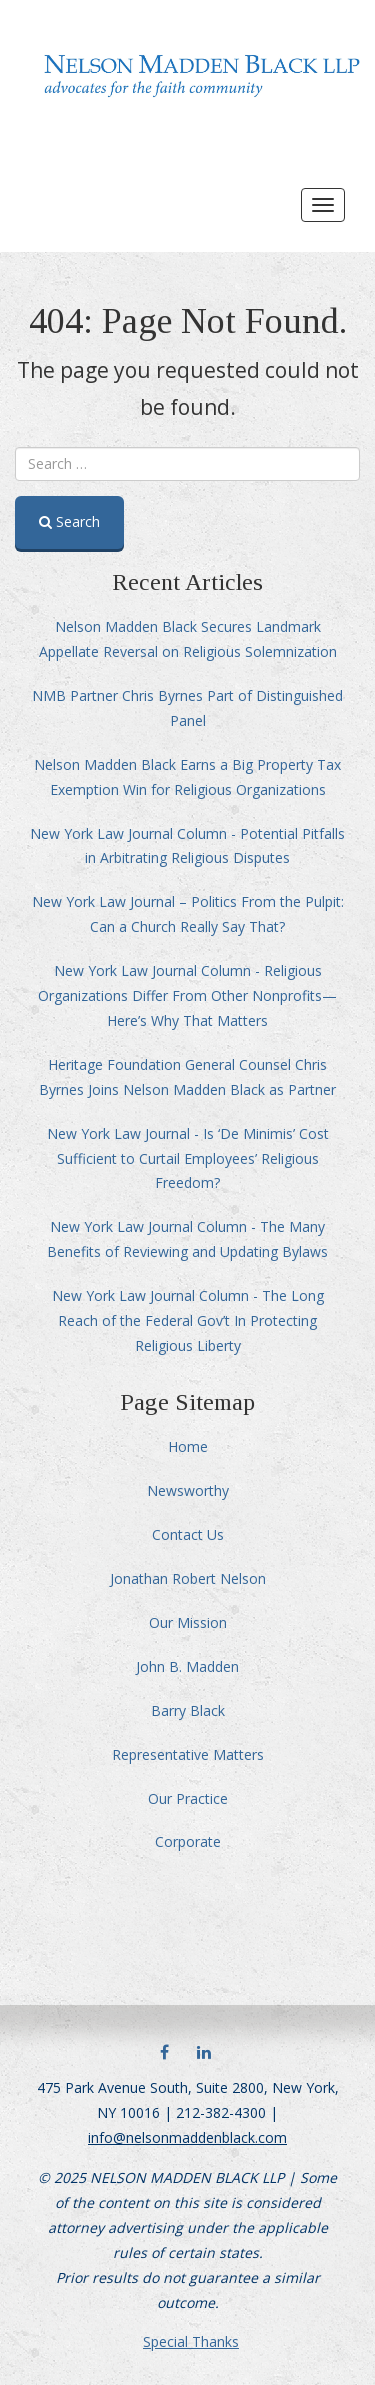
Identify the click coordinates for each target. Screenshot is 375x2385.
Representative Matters (188, 1754)
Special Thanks (191, 2341)
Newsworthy (188, 1490)
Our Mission (188, 1622)
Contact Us (188, 1534)
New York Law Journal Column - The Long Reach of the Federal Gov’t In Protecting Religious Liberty (188, 1320)
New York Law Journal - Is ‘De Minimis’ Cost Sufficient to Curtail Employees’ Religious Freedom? (188, 1158)
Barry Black (188, 1710)
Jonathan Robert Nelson (188, 1578)
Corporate (188, 1841)
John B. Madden (187, 1666)
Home (188, 1446)
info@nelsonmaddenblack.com (187, 2137)
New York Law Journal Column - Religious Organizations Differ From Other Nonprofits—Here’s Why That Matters (187, 995)
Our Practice (188, 1798)
